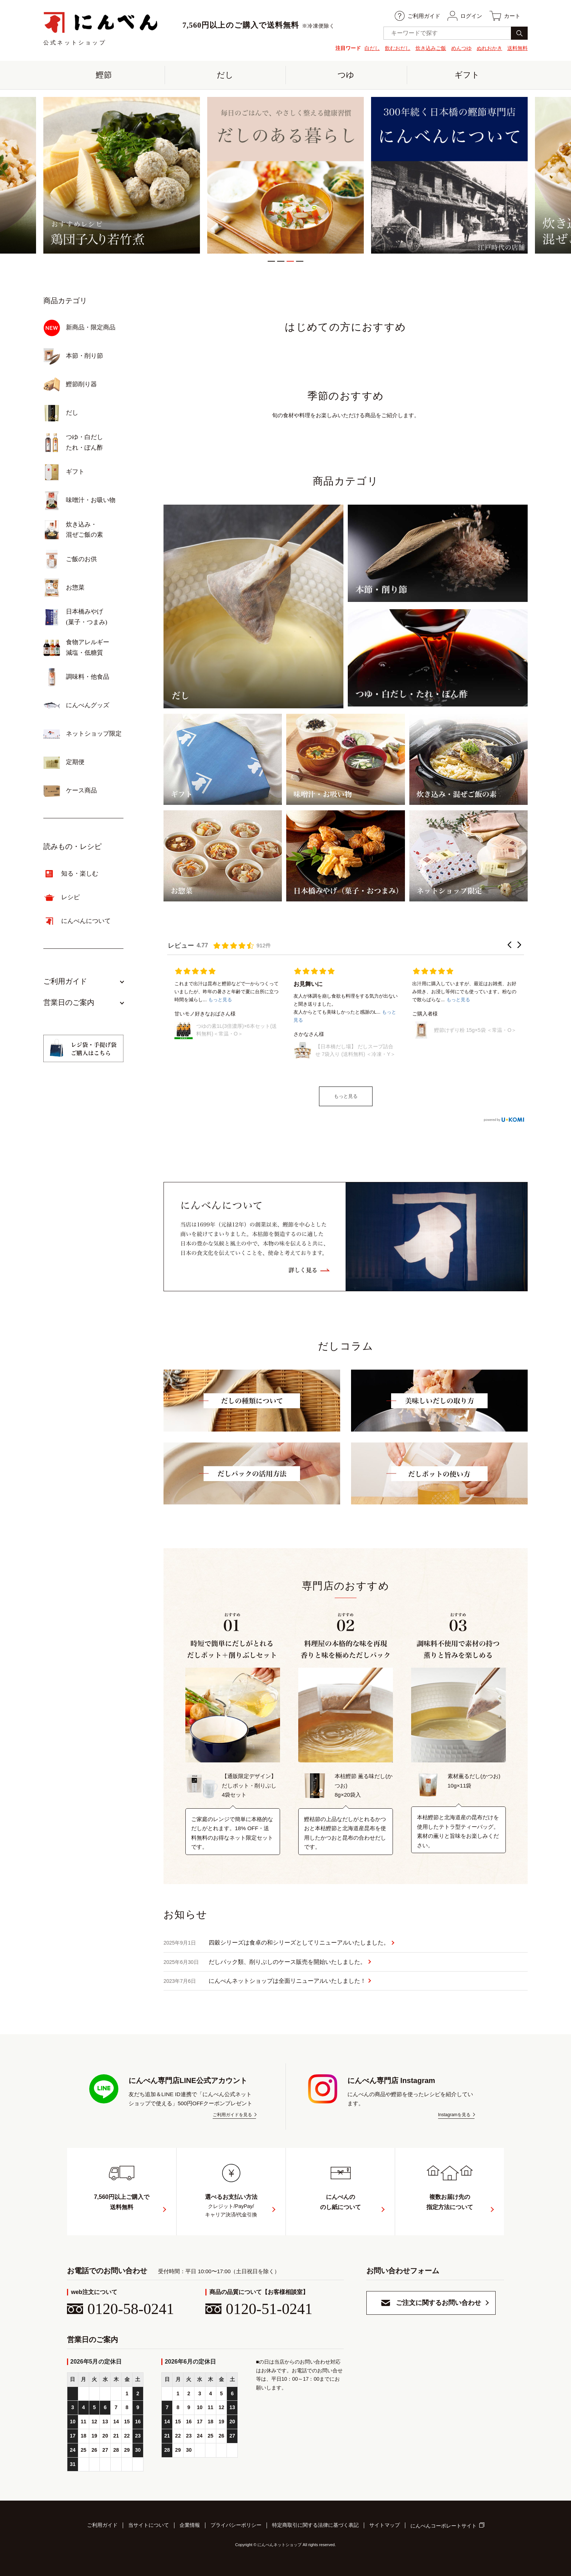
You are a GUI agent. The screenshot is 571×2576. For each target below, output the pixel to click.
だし (225, 74)
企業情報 (190, 2525)
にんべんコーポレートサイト (443, 2526)
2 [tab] (280, 261)
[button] (509, 944)
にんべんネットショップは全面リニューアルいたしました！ (265, 1981)
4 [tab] (299, 261)
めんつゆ (461, 48)
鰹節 (104, 74)
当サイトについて (148, 2525)
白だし (372, 48)
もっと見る (346, 1096)
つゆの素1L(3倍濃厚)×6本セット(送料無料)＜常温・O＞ (236, 1030)
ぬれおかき (489, 48)
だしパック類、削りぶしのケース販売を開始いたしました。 (265, 1962)
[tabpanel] (285, 175)
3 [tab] (290, 261)
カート (504, 16)
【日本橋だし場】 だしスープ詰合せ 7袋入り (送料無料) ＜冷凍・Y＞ (355, 1050)
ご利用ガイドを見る (232, 2115)
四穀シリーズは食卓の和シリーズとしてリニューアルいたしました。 (276, 1942)
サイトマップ (384, 2525)
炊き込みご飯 (431, 48)
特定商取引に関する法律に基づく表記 (315, 2525)
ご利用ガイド (417, 16)
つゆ (346, 74)
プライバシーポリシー (235, 2525)
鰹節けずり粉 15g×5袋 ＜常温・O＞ (475, 1030)
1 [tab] (271, 261)
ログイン (465, 16)
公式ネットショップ (100, 28)
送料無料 (517, 48)
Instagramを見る (454, 2115)
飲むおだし (397, 48)
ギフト (467, 74)
